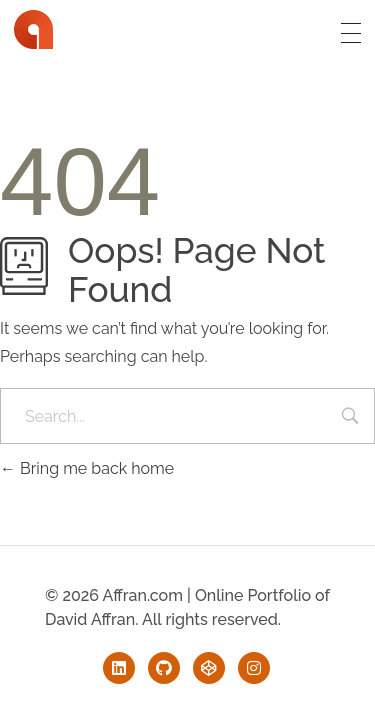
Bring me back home (87, 468)
